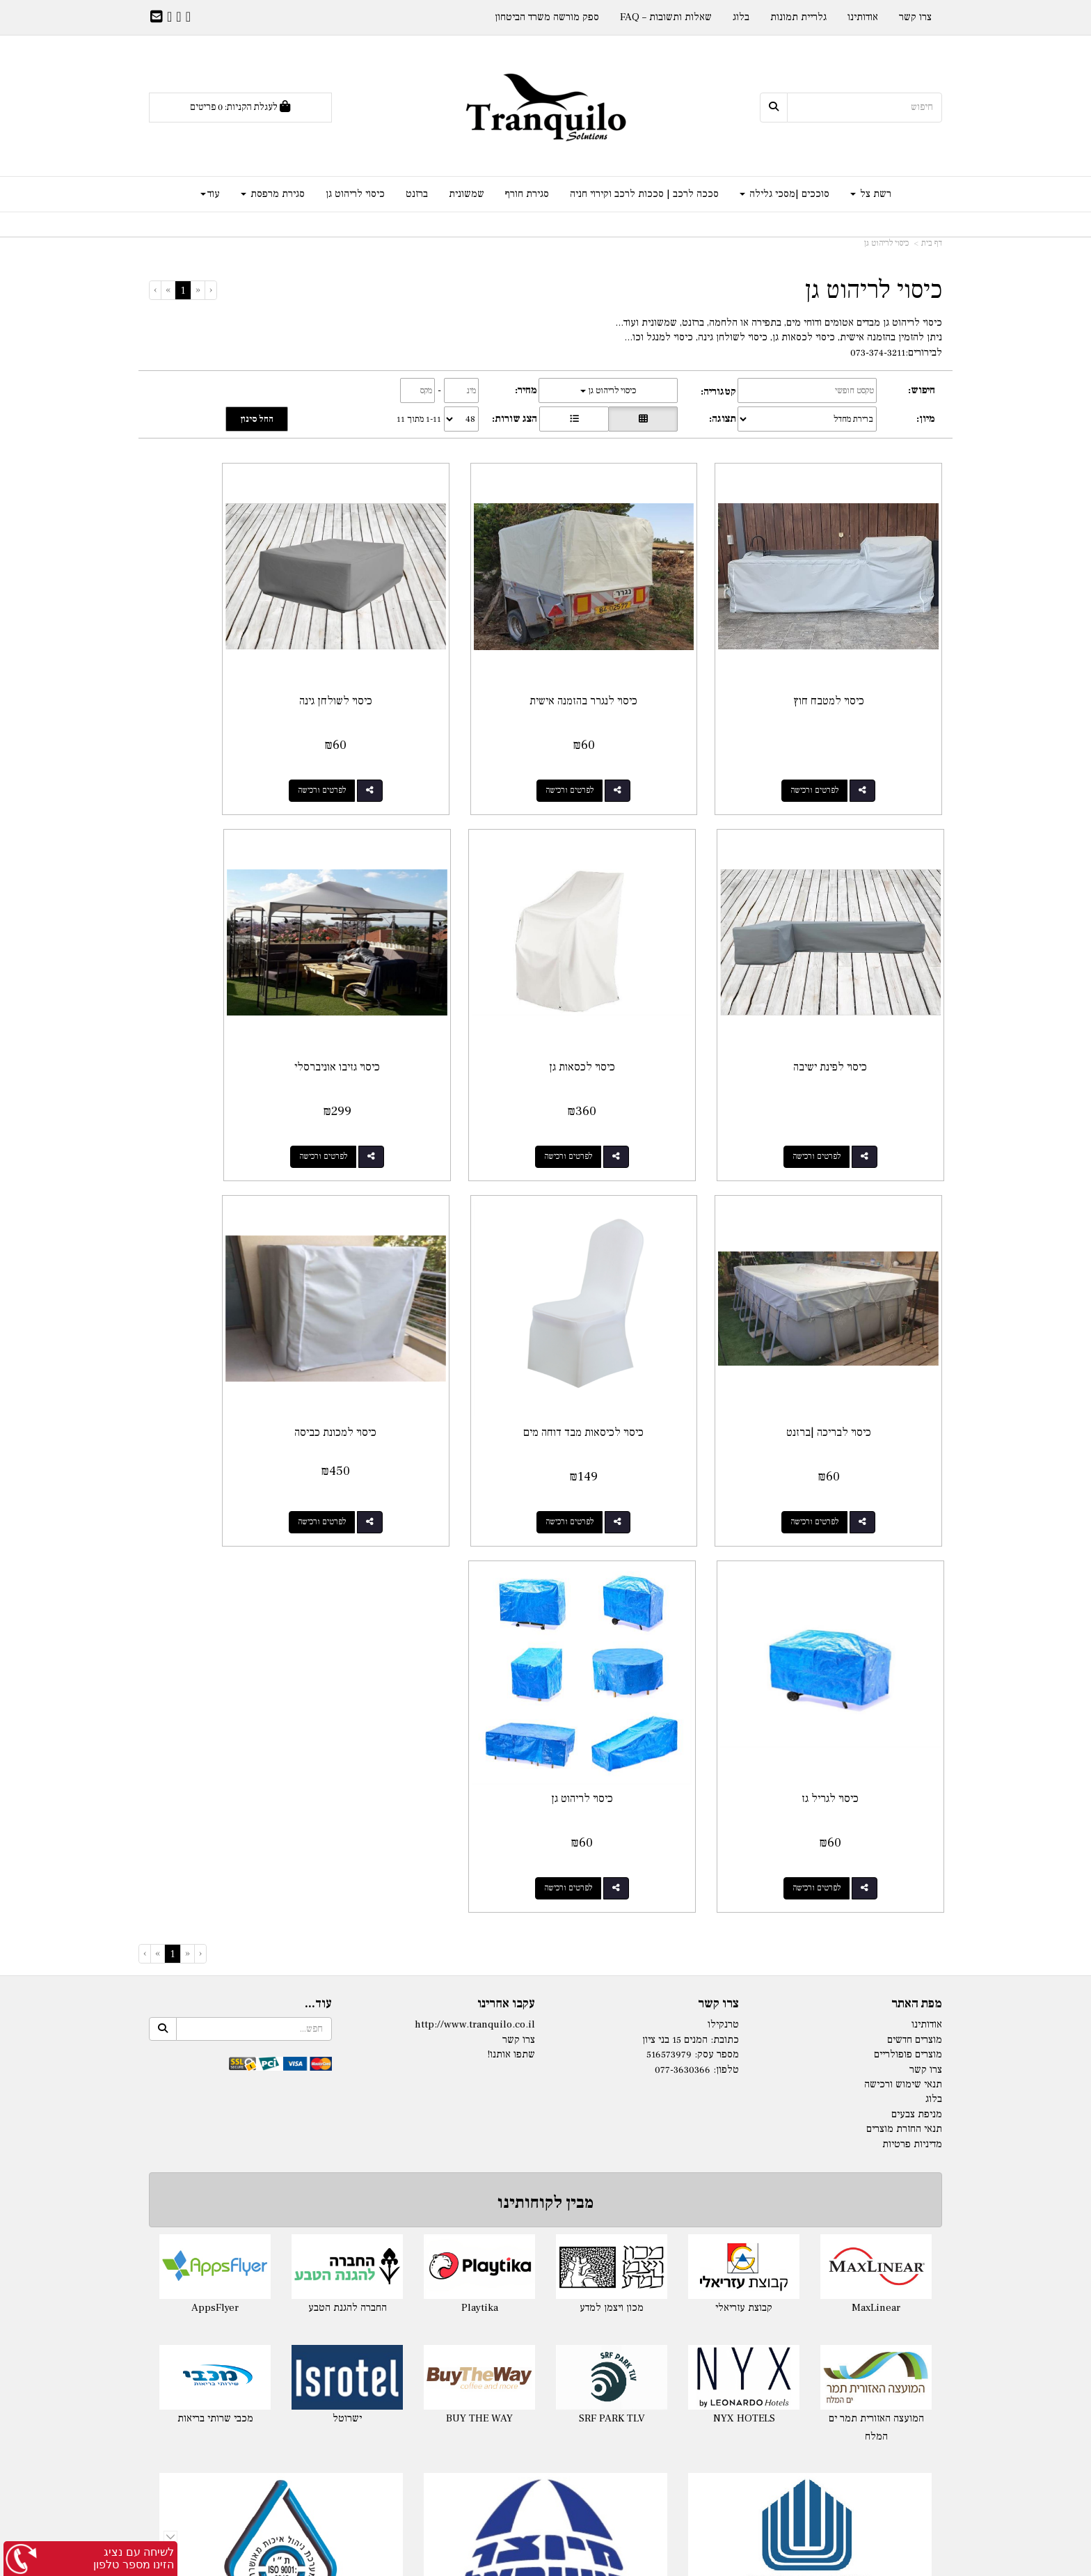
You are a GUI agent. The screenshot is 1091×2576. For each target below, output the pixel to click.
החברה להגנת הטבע (347, 1807)
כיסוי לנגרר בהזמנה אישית (647, 656)
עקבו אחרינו (506, 1503)
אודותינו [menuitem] (862, 17)
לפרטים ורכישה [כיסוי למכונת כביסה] (837, 1388)
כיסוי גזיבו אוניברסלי (647, 977)
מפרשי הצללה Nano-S (546, 2323)
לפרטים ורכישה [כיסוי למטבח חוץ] (837, 746)
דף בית (931, 243)
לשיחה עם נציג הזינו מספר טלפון (133, 2558)
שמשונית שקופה (817, 2358)
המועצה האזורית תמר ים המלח (876, 1927)
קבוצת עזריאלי (743, 1807)
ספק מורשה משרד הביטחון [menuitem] (547, 17)
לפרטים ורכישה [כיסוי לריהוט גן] (430, 1388)
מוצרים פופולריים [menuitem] (908, 1554)
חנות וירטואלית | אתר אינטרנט (462, 2563)
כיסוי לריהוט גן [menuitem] (355, 193)
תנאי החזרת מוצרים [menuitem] (904, 1629)
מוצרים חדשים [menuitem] (914, 1539)
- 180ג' (510, 2234)
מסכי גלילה (817, 2252)
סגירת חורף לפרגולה (817, 2216)
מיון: (925, 418)
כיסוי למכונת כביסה (851, 1299)
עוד (210, 193)
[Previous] (198, 290)
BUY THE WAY (479, 1918)
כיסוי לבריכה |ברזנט (443, 977)
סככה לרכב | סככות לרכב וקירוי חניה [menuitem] (644, 193)
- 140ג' (510, 2216)
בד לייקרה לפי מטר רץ (274, 2305)
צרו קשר (718, 1503)
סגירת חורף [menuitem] (527, 193)
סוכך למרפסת (546, 2394)
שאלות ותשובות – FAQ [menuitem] (666, 17)
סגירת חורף (817, 2199)
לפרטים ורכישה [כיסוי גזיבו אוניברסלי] (634, 1066)
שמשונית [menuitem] (466, 193)
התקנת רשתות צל (546, 2341)
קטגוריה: (718, 391)
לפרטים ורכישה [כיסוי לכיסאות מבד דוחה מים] (226, 1066)
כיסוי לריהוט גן (886, 243)
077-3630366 (682, 1569)
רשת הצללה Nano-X (546, 2305)
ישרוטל (347, 1918)
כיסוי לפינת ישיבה (240, 656)
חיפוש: (921, 390)
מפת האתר (916, 1503)
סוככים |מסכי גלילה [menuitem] (784, 193)
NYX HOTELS (744, 1918)
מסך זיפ (817, 2287)
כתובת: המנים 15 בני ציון (690, 1539)
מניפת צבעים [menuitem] (916, 1613)
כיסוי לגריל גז (647, 1299)
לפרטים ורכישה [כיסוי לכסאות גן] (837, 1066)
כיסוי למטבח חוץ (850, 656)
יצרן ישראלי (546, 2124)
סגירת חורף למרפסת (817, 2234)
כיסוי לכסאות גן (851, 977)
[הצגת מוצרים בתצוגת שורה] (574, 419)
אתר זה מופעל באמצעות (545, 2564)
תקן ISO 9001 (281, 2124)
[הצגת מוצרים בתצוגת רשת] (643, 419)
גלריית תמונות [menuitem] (798, 17)
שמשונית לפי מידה (817, 2341)
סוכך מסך (817, 2270)
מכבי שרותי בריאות (215, 1918)
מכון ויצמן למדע (612, 1807)
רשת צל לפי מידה (560, 2216)
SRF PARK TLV (612, 1918)
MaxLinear (876, 1807)
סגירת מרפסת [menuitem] (273, 193)
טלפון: (726, 1569)
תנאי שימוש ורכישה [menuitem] (903, 1583)
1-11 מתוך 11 (419, 419)
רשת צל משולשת (545, 2287)
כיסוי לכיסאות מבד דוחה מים (240, 977)
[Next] (168, 290)
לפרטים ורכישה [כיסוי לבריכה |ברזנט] (430, 1066)
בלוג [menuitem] (741, 17)
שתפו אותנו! (511, 1554)
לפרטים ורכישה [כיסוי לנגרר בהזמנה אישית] (634, 746)
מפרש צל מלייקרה (274, 2287)
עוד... (318, 1503)
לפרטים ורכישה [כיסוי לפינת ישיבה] (226, 746)
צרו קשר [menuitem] (915, 17)
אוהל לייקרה (274, 2252)
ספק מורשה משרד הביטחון (810, 2124)
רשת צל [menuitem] (870, 193)
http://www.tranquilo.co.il (475, 1524)
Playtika (479, 1807)
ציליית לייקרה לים (274, 2270)
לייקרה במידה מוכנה (274, 2216)
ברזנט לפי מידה (817, 2412)
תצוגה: (722, 418)
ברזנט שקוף (817, 2429)
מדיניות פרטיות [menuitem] (912, 1643)
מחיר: (526, 390)
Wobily (590, 2563)
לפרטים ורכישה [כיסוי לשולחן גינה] (430, 746)
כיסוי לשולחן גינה (443, 656)
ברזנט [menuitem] (417, 193)
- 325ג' (510, 2252)
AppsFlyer (215, 1807)
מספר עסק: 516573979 (692, 1554)
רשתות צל (545, 2199)
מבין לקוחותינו (545, 1703)
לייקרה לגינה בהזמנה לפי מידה (274, 2234)
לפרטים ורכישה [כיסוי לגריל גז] (634, 1388)
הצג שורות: (514, 418)
